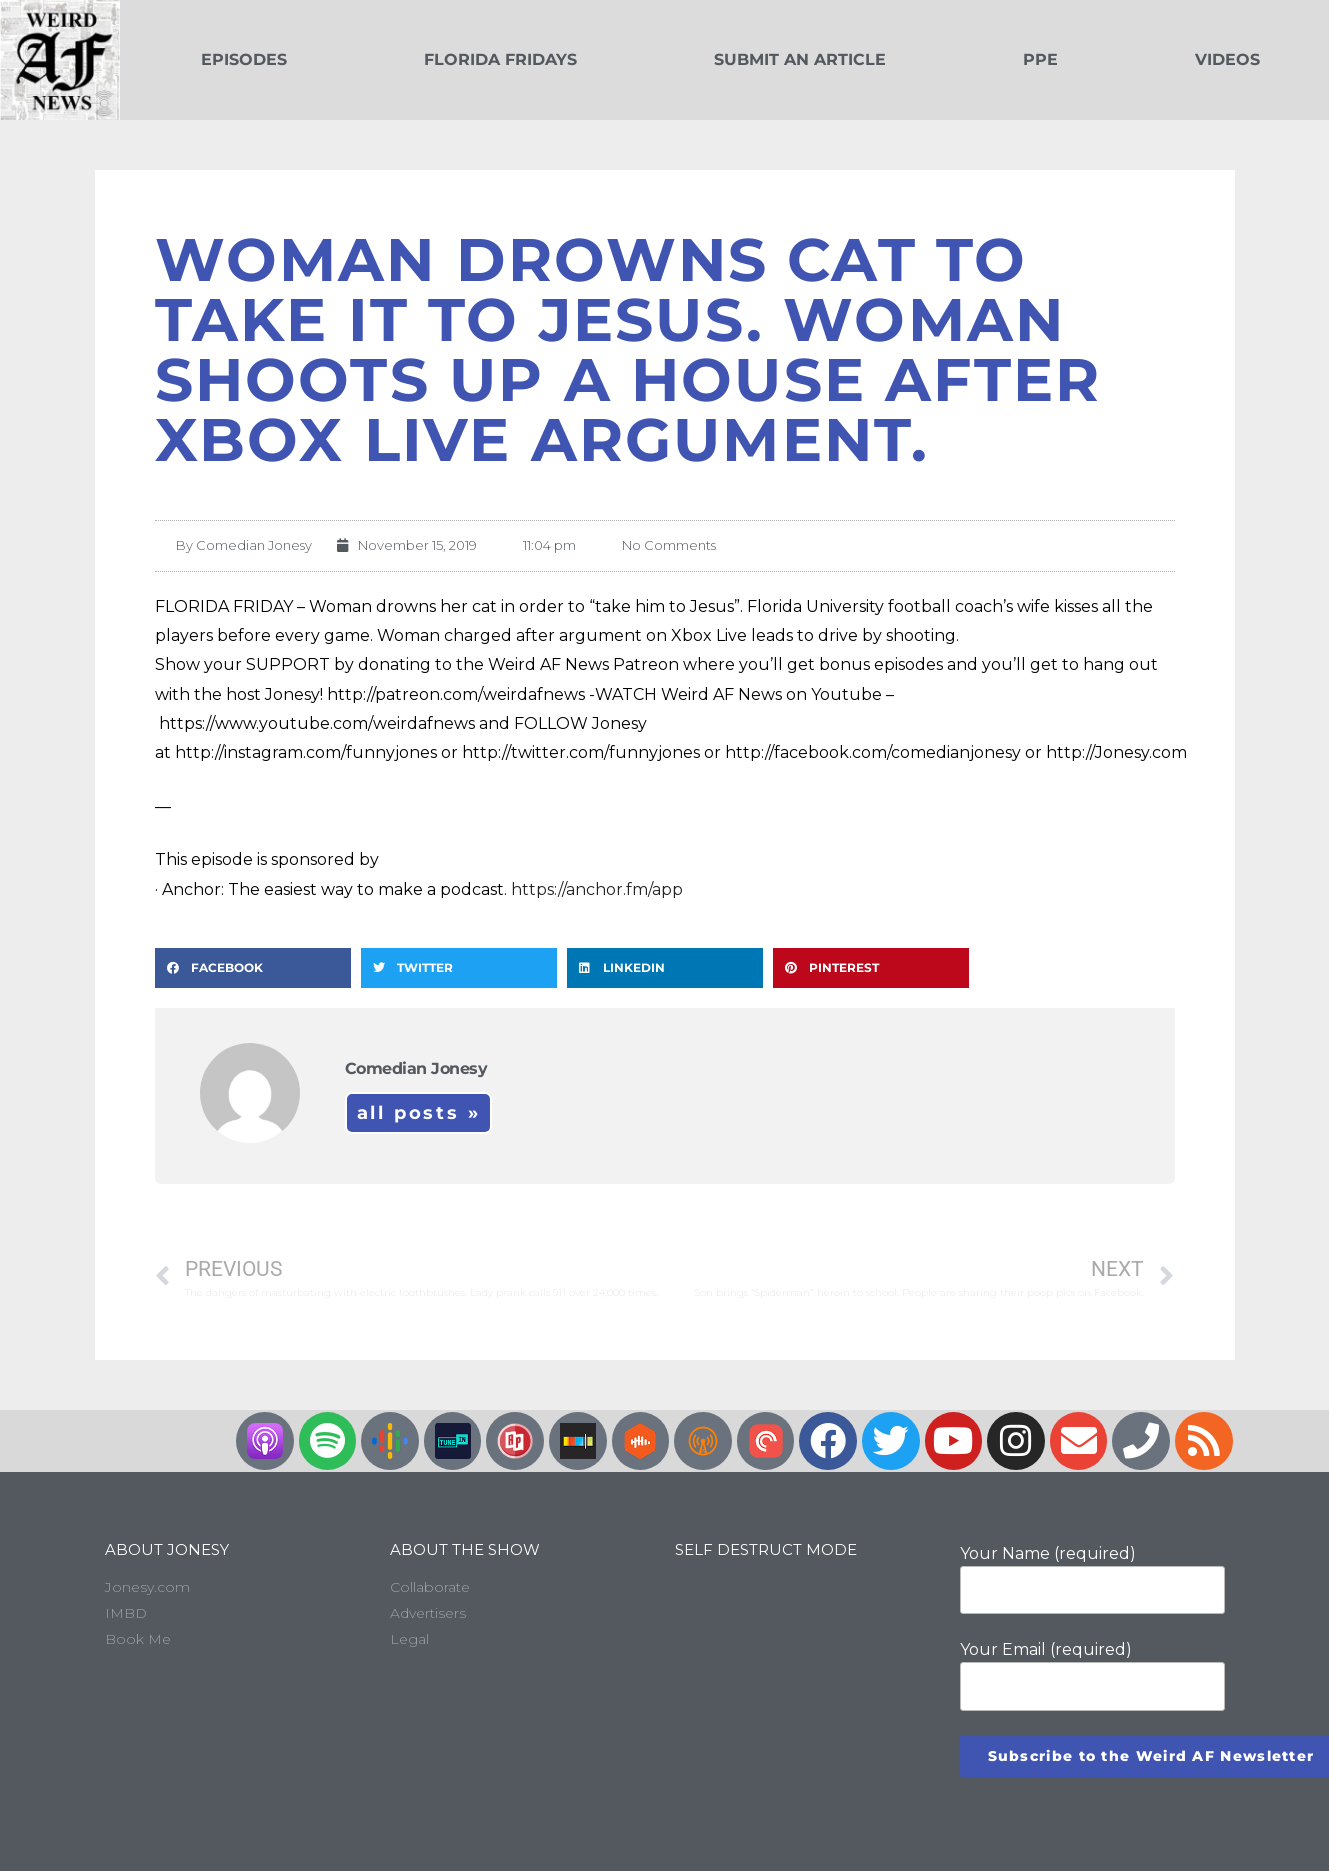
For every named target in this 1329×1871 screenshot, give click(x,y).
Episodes (244, 59)
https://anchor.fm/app (597, 889)
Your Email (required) (1092, 1675)
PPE (1040, 59)
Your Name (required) (1092, 1579)
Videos (1227, 59)
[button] (253, 968)
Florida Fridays (500, 59)
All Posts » (419, 1113)
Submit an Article (800, 59)
